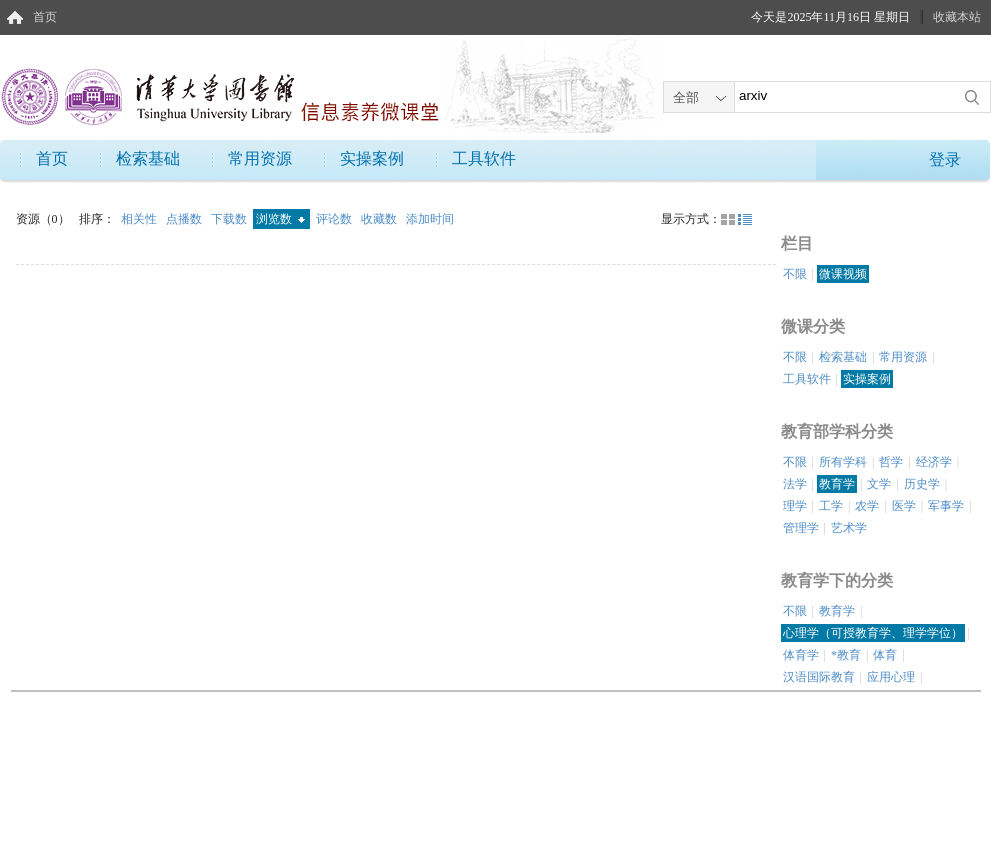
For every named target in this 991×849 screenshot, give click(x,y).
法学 (795, 484)
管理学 (801, 528)
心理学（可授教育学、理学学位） (873, 633)
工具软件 (484, 158)
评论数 (335, 219)
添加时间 (430, 219)
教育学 (837, 484)
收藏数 (380, 219)
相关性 (140, 219)
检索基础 (148, 158)
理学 (795, 506)
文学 (879, 484)
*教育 (846, 655)
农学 (867, 506)
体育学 (801, 655)
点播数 (185, 219)
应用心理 (891, 677)
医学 (904, 506)
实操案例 (372, 158)
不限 (795, 274)
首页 (45, 17)
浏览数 (280, 219)
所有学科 (843, 462)
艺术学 (849, 528)
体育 (885, 655)
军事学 (946, 506)
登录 (945, 159)
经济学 (934, 462)
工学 (831, 506)
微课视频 (843, 274)
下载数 (230, 219)
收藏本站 (957, 17)
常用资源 (260, 158)
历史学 (922, 484)
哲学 (891, 462)
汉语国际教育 (819, 677)
